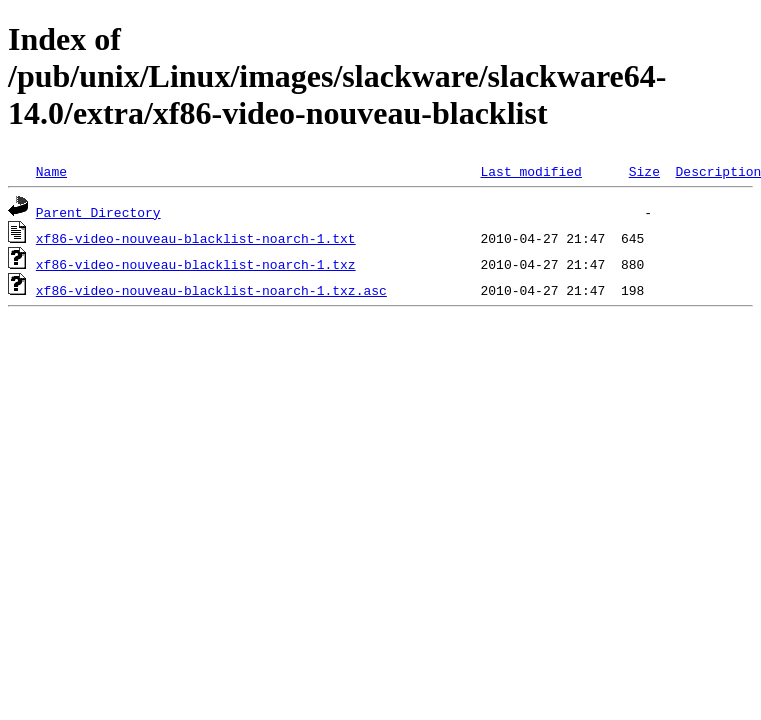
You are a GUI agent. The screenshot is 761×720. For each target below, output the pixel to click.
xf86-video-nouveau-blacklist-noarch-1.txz (196, 264)
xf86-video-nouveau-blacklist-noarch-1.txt (196, 238)
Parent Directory (98, 212)
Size (644, 171)
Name (51, 171)
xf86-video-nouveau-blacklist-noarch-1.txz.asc (211, 290)
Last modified (530, 171)
